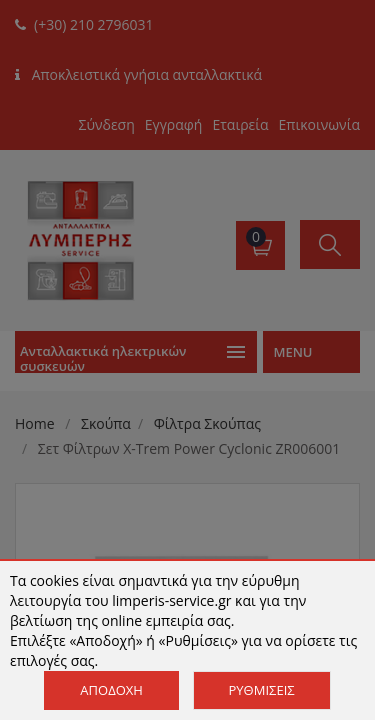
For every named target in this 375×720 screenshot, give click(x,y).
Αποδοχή (111, 690)
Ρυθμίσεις (262, 690)
